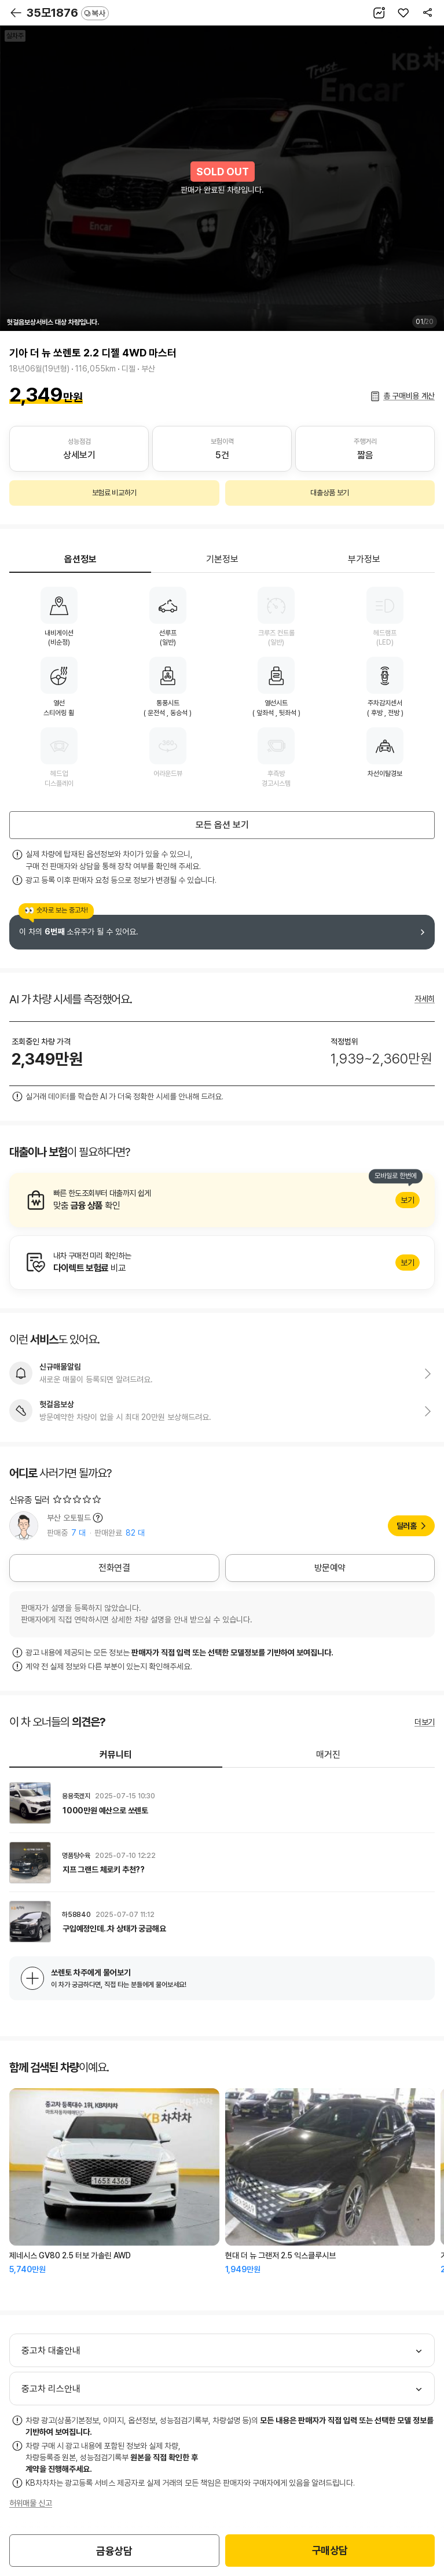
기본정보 (222, 559)
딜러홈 (407, 1525)
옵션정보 (80, 559)
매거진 (328, 1754)
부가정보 (364, 559)
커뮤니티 (116, 1754)
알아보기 (222, 1200)
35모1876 (68, 13)
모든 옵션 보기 (222, 824)
